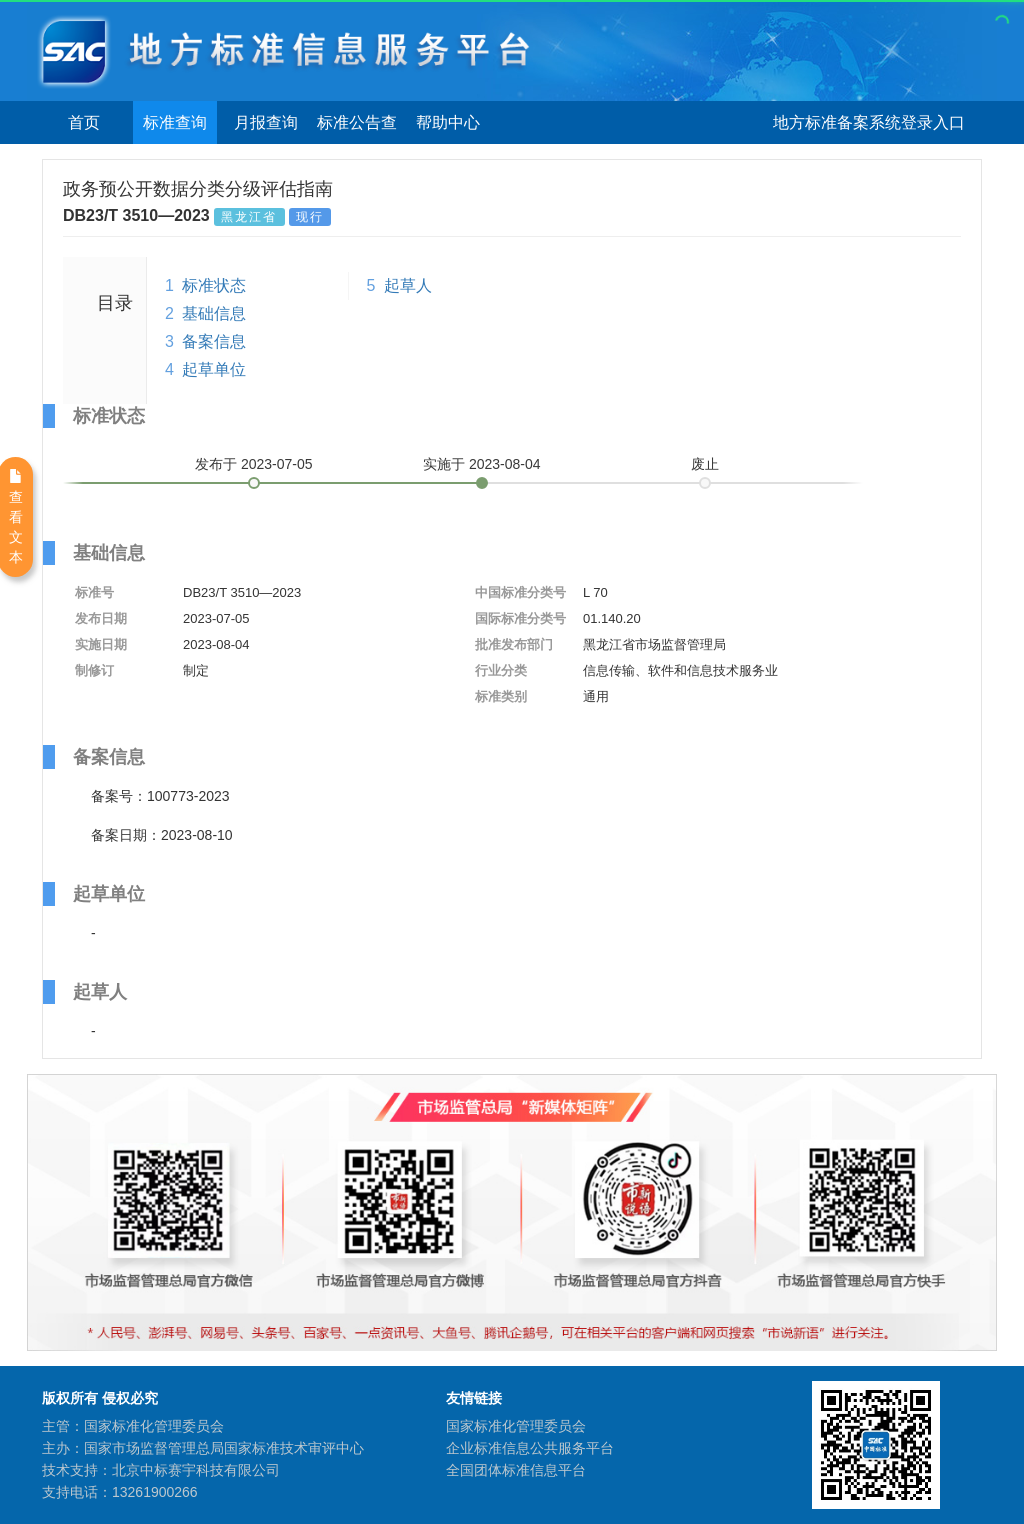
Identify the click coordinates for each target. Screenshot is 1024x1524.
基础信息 (214, 313)
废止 (705, 464)
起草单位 (214, 369)
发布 (254, 464)
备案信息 (214, 341)
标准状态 (214, 285)
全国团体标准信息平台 (516, 1470)
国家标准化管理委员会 (516, 1426)
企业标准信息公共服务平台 (530, 1448)
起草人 (408, 285)
